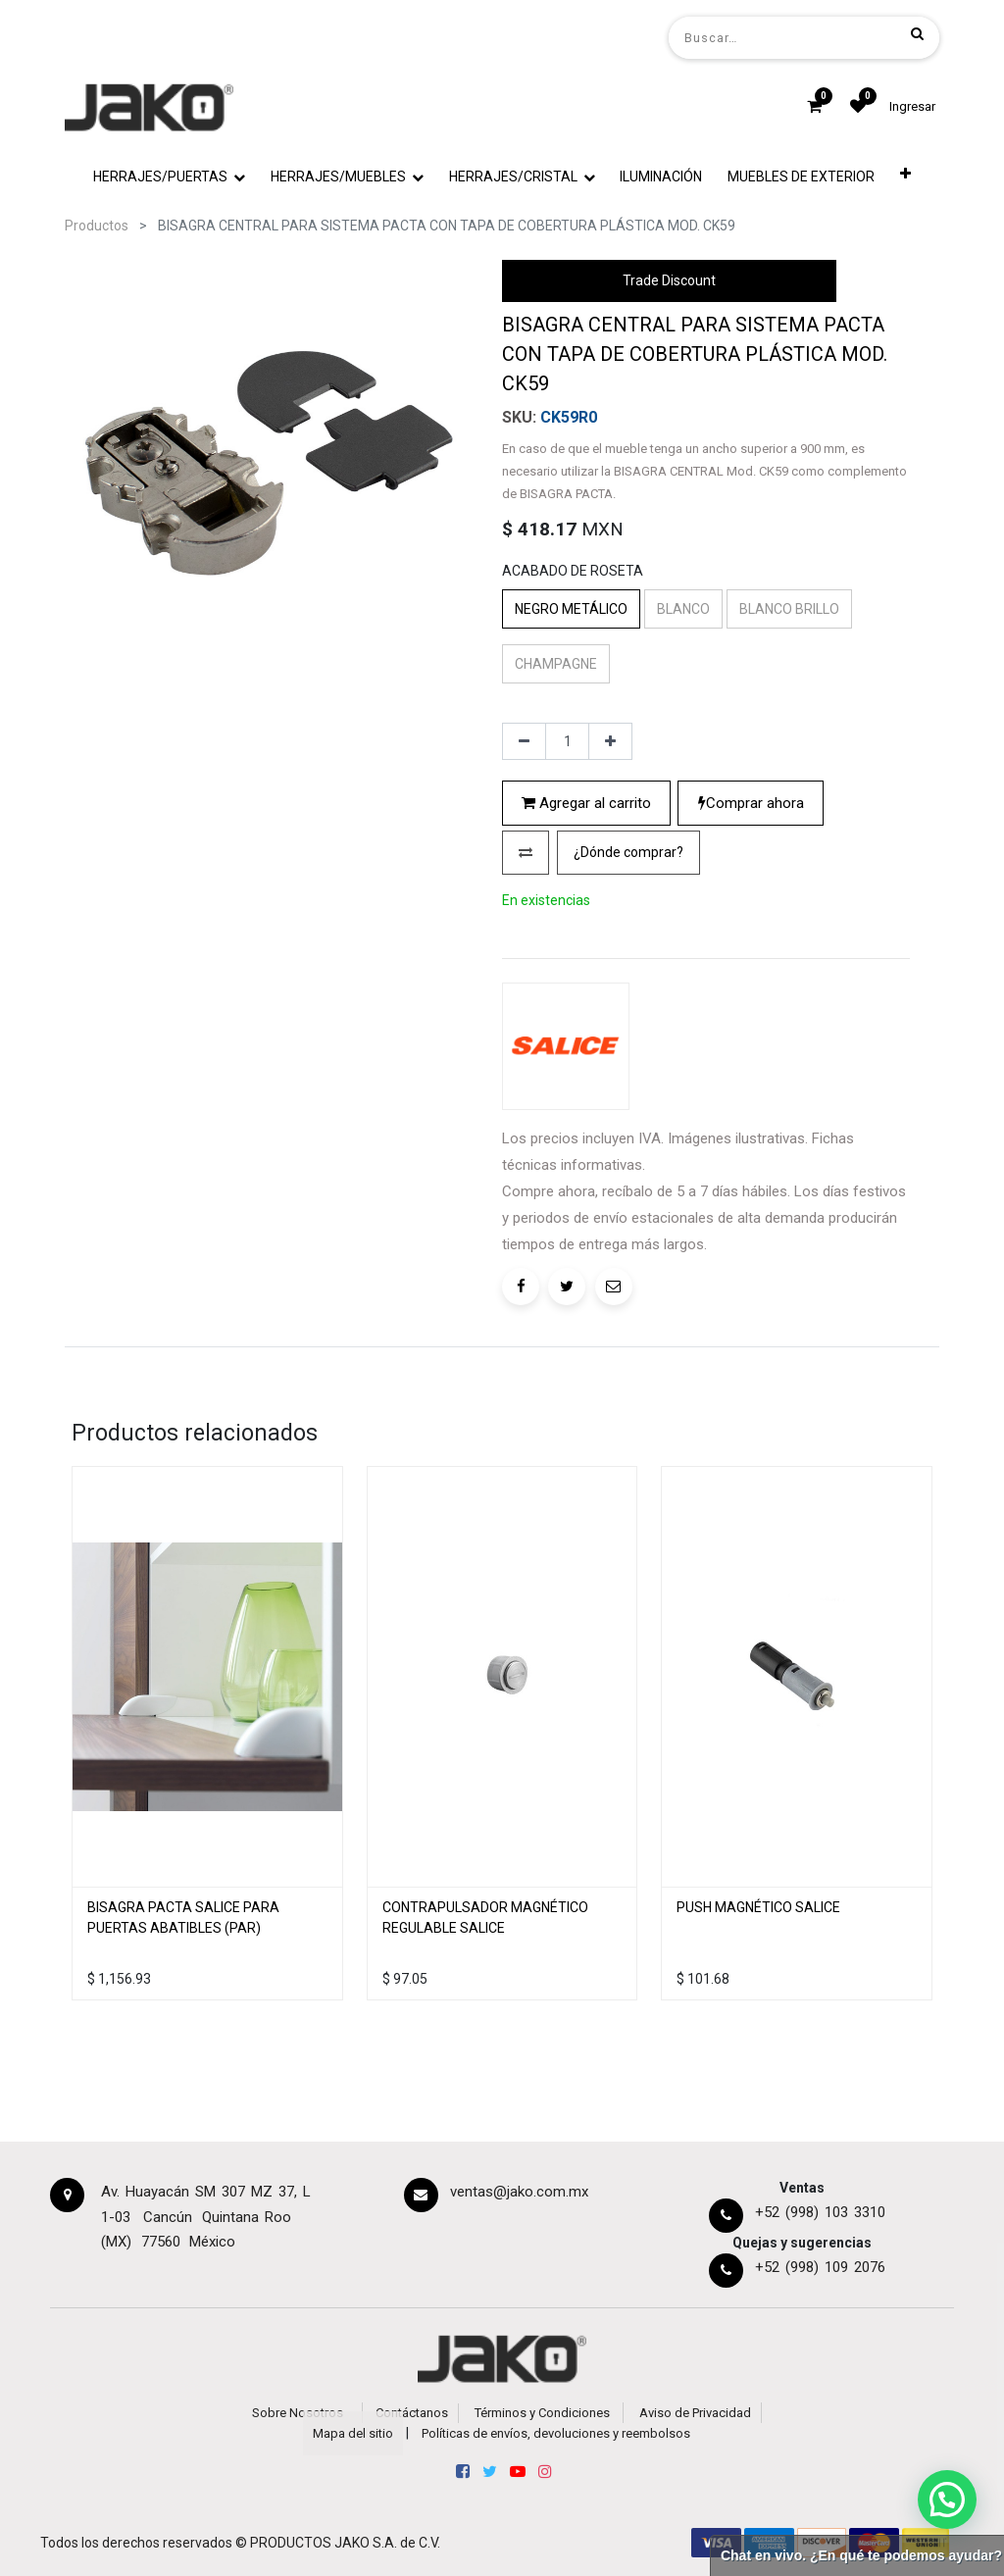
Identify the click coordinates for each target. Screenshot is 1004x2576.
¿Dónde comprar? (628, 852)
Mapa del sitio (353, 2433)
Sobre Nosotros (297, 2412)
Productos (96, 225)
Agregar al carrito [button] (586, 803)
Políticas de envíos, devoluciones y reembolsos (556, 2433)
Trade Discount (669, 280)
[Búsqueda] (917, 33)
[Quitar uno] (524, 741)
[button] (905, 177)
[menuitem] (662, 177)
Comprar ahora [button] (751, 803)
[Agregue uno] (610, 741)
